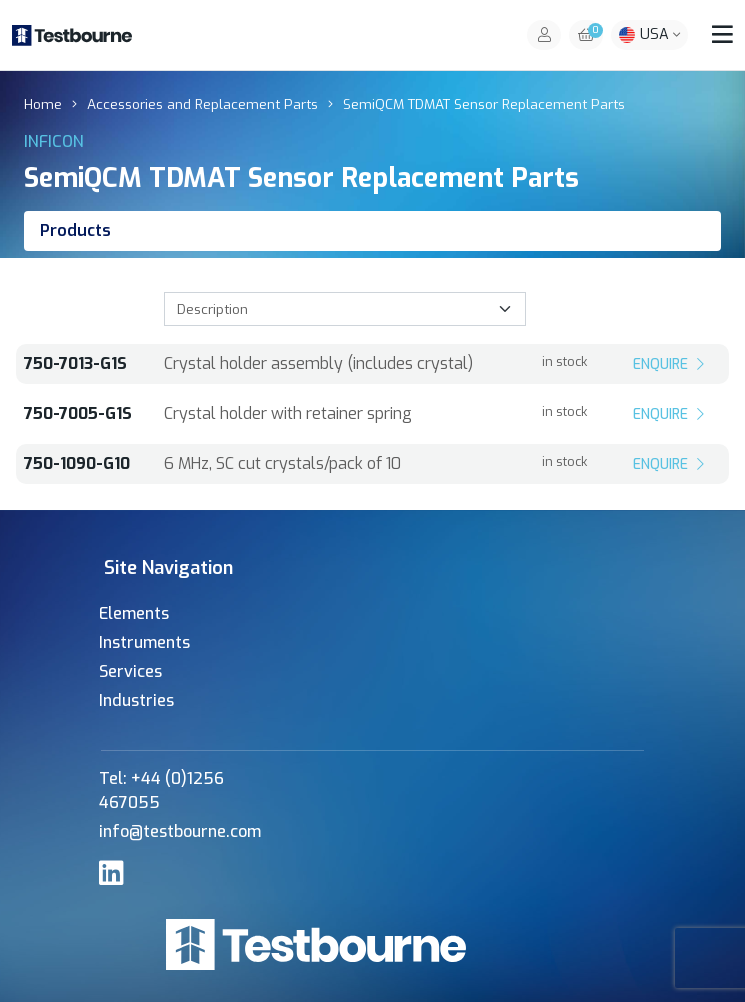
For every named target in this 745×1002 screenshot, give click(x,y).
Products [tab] (75, 230)
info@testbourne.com (180, 831)
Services (130, 671)
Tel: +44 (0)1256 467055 (161, 790)
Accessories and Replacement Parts (202, 104)
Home (43, 104)
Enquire (671, 364)
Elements (134, 613)
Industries (136, 700)
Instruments (144, 642)
